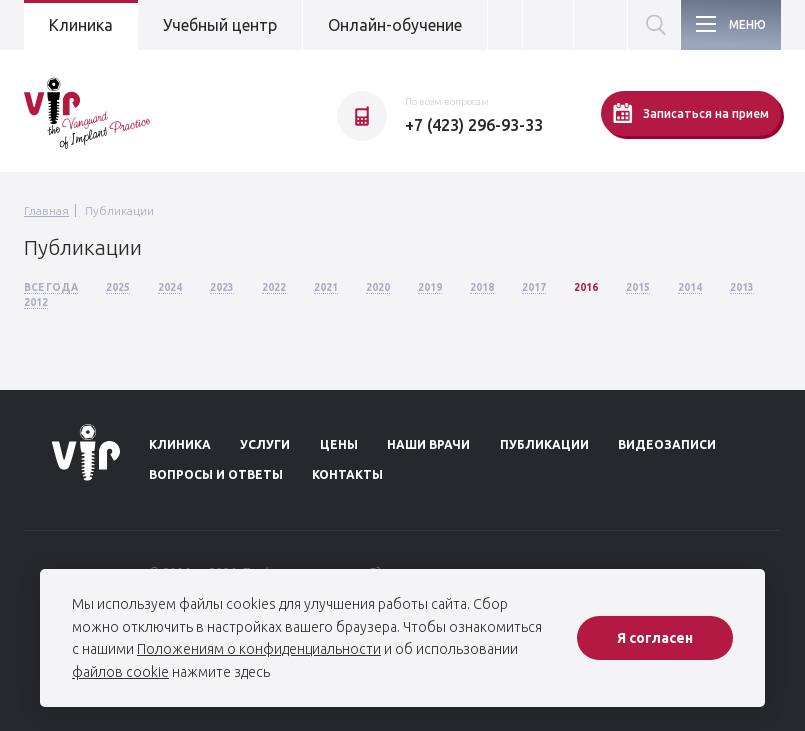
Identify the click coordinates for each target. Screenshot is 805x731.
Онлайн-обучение (395, 25)
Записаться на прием (691, 113)
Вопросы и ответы (216, 474)
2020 (378, 287)
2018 (482, 287)
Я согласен (655, 638)
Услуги (265, 444)
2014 (690, 287)
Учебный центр (220, 25)
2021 (326, 287)
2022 (274, 287)
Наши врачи (428, 444)
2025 (118, 287)
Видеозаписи (667, 444)
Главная (46, 210)
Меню (747, 24)
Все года (51, 287)
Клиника (81, 25)
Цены (339, 444)
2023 (222, 287)
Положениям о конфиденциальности (259, 649)
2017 (534, 287)
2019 (430, 287)
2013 (742, 287)
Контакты (347, 474)
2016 (586, 287)
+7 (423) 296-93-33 (474, 125)
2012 (36, 302)
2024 (170, 287)
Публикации (119, 210)
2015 (638, 287)
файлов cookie (120, 672)
